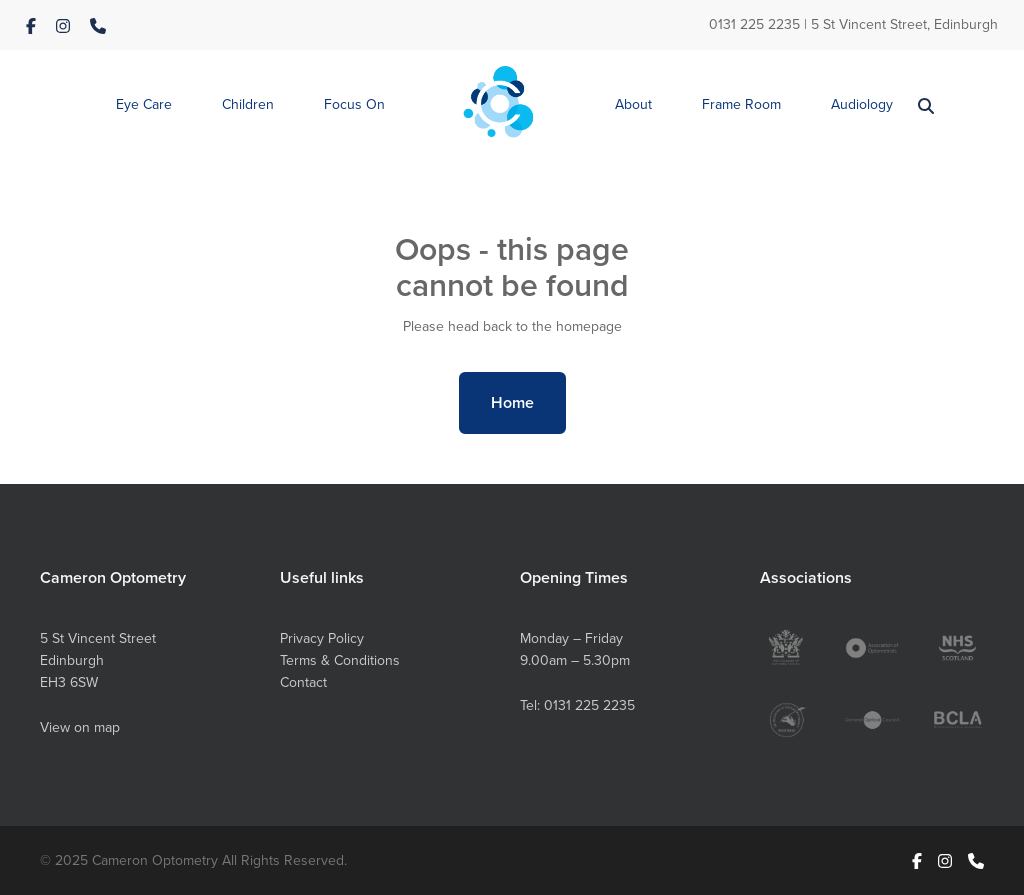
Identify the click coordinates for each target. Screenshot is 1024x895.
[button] (144, 105)
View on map (80, 727)
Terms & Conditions (340, 660)
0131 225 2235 (754, 24)
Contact (303, 682)
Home (512, 402)
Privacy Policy (322, 638)
